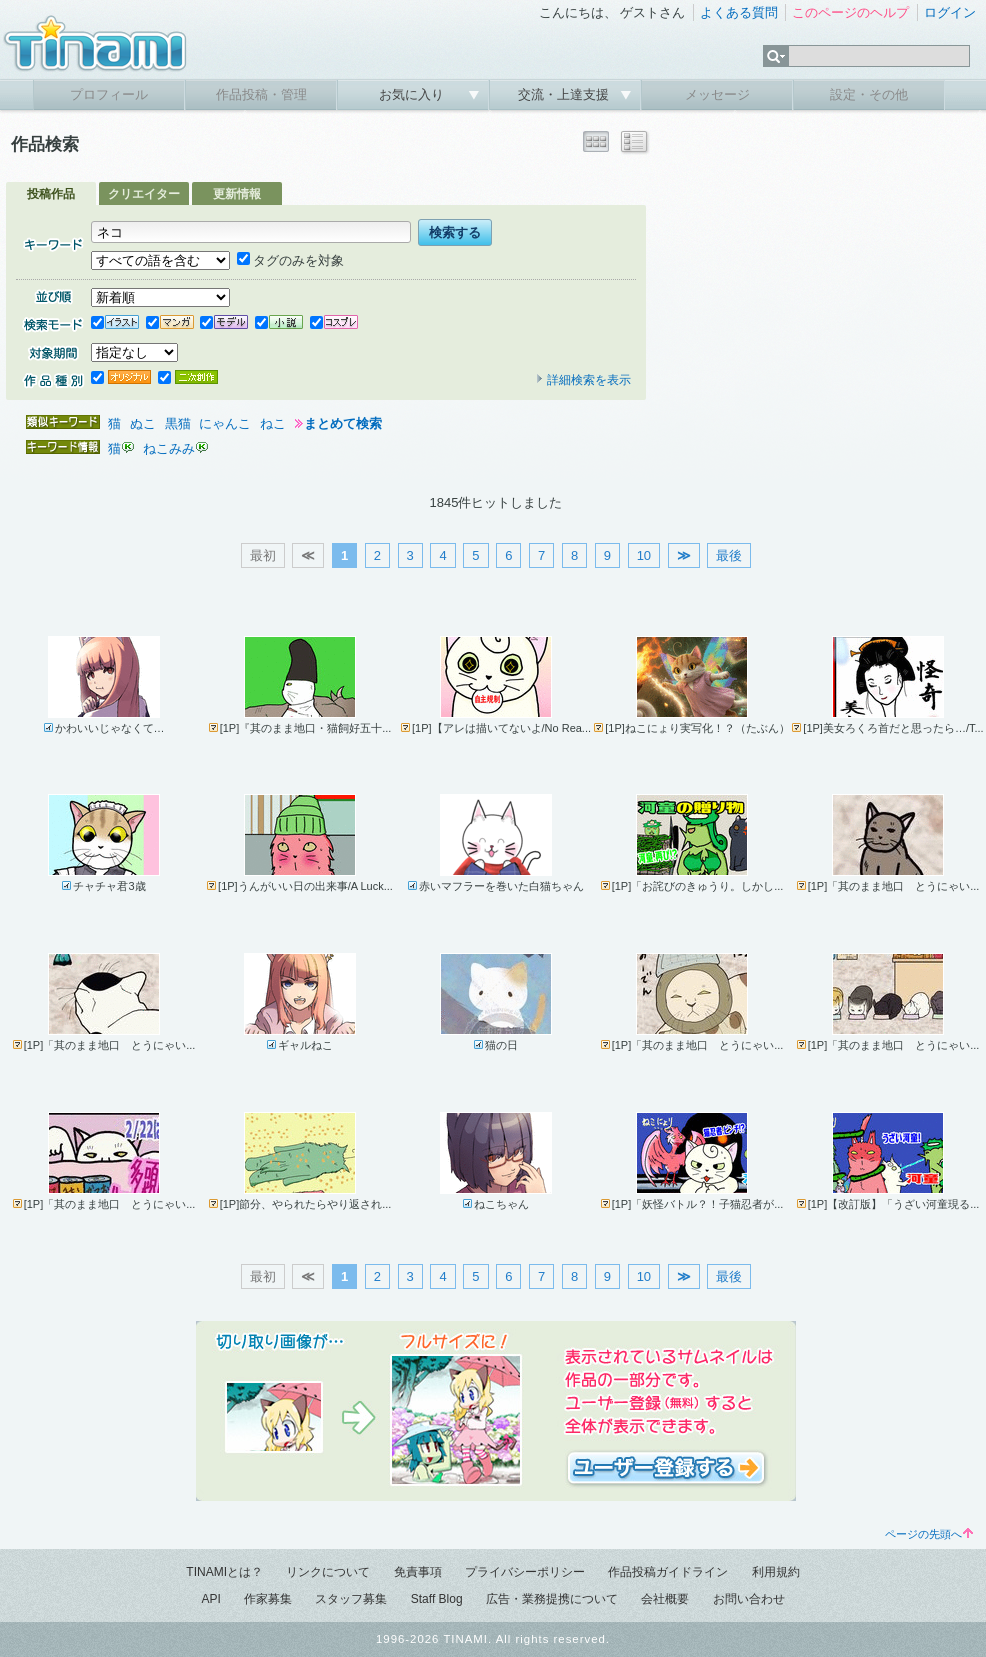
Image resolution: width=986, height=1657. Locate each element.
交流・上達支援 (565, 94)
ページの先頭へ (929, 1534)
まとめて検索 (343, 423)
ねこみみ (169, 448)
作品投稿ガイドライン (668, 1572)
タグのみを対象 (290, 260)
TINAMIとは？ (224, 1572)
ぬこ (143, 423)
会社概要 (665, 1599)
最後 (729, 555)
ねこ (273, 423)
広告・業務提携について (552, 1599)
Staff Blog (437, 1599)
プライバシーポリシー (525, 1572)
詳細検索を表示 (583, 380)
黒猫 (178, 423)
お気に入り (413, 94)
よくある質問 (739, 12)
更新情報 (237, 194)
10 (644, 555)
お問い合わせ (749, 1599)
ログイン (950, 12)
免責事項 (418, 1572)
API (210, 1599)
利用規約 (776, 1572)
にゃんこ (225, 423)
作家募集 (268, 1599)
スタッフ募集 (351, 1599)
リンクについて (328, 1572)
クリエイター (144, 194)
